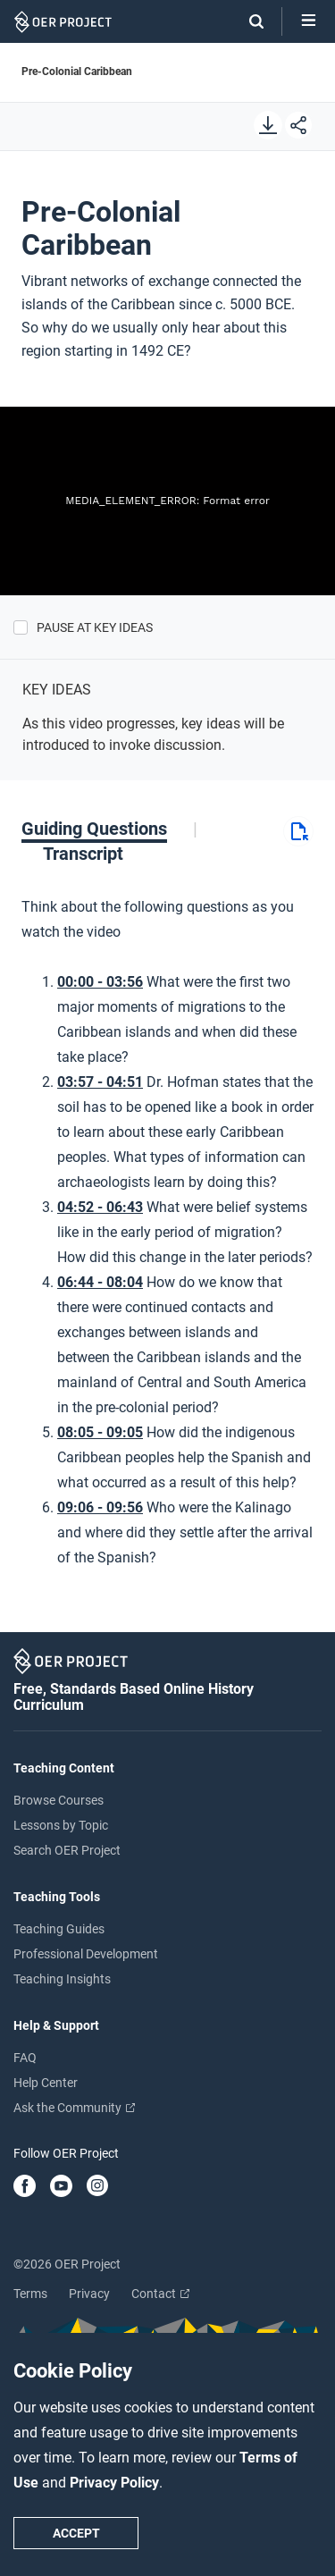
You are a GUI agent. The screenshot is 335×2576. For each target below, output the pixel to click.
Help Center (45, 2082)
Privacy (89, 2293)
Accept (76, 2533)
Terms (30, 2293)
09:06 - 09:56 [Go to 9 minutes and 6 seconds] (100, 1507)
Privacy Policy (114, 2482)
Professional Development (85, 1954)
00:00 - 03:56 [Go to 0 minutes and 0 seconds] (100, 981)
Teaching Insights (62, 1979)
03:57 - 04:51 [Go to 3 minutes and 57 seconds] (100, 1081)
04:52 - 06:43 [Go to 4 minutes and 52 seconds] (100, 1207)
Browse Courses (58, 1800)
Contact (160, 2293)
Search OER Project (67, 1850)
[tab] (109, 828)
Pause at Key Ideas (95, 627)
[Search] (247, 21)
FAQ (25, 2057)
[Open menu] (309, 21)
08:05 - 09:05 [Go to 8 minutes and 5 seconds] (100, 1432)
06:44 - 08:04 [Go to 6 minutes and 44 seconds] (100, 1282)
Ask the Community (74, 2107)
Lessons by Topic (60, 1825)
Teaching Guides (59, 1929)
